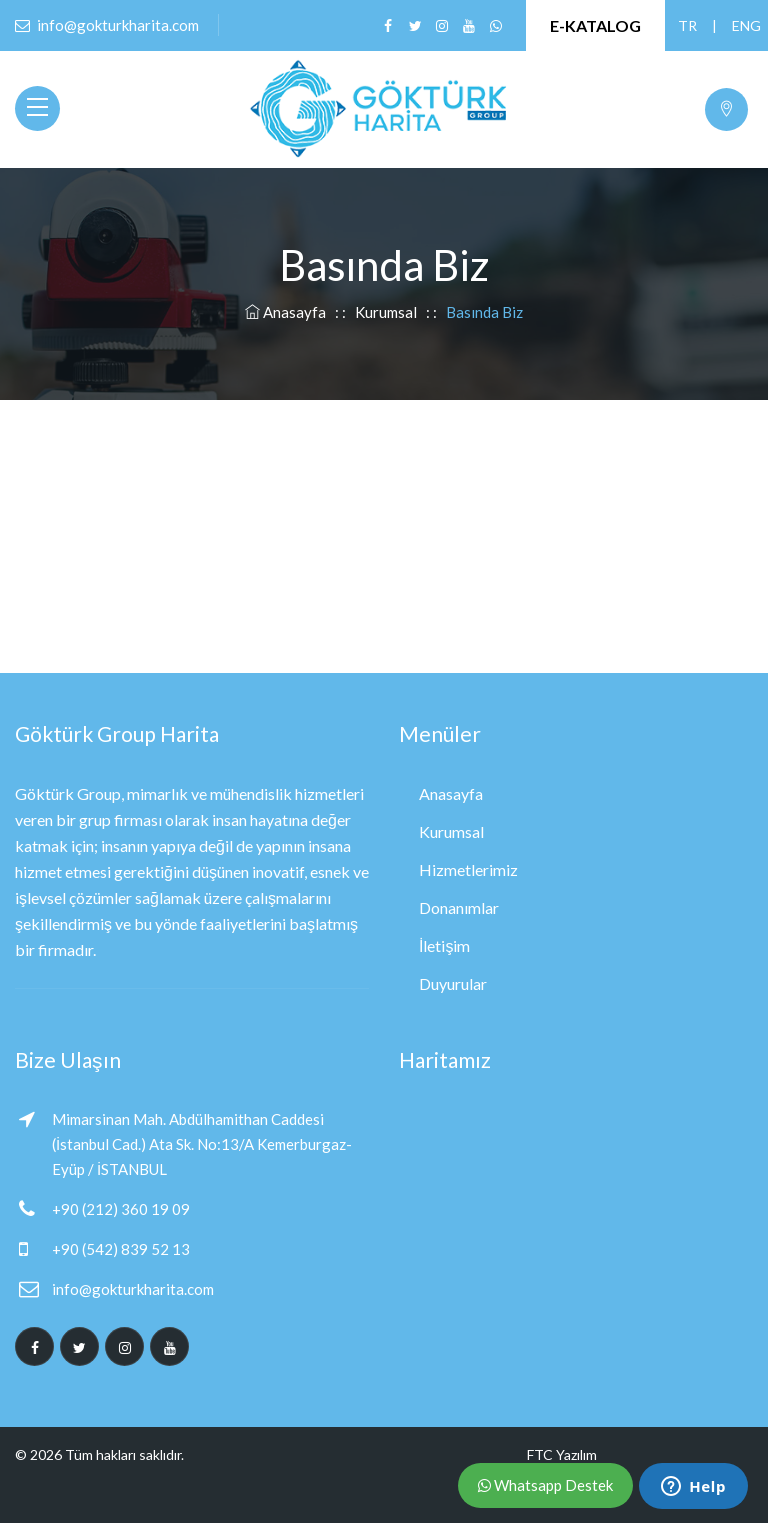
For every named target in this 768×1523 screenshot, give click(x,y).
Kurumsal (386, 312)
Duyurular (453, 983)
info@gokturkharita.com (133, 1289)
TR (687, 25)
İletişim (444, 945)
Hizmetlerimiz (468, 869)
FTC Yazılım (562, 1454)
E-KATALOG (595, 25)
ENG (741, 25)
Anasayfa (287, 312)
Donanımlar (459, 907)
